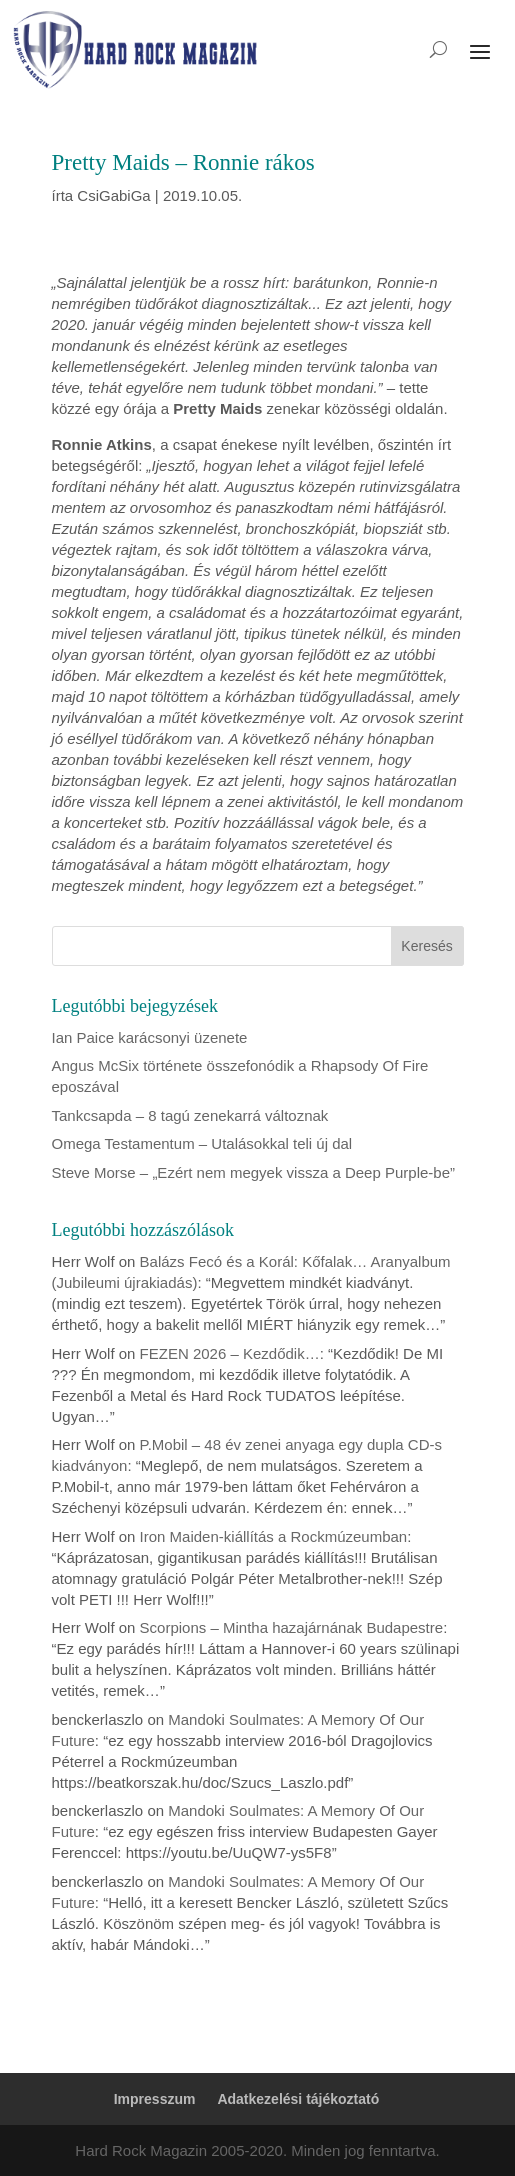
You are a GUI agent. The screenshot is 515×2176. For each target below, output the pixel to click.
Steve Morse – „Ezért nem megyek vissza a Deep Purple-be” (254, 1172)
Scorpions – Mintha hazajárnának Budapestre (292, 1627)
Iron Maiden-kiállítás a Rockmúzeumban (274, 1536)
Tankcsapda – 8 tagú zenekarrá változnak (190, 1115)
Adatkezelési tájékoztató (298, 2099)
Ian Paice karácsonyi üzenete (150, 1037)
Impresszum (155, 2099)
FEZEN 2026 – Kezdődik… (230, 1353)
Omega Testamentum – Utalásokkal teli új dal (202, 1143)
